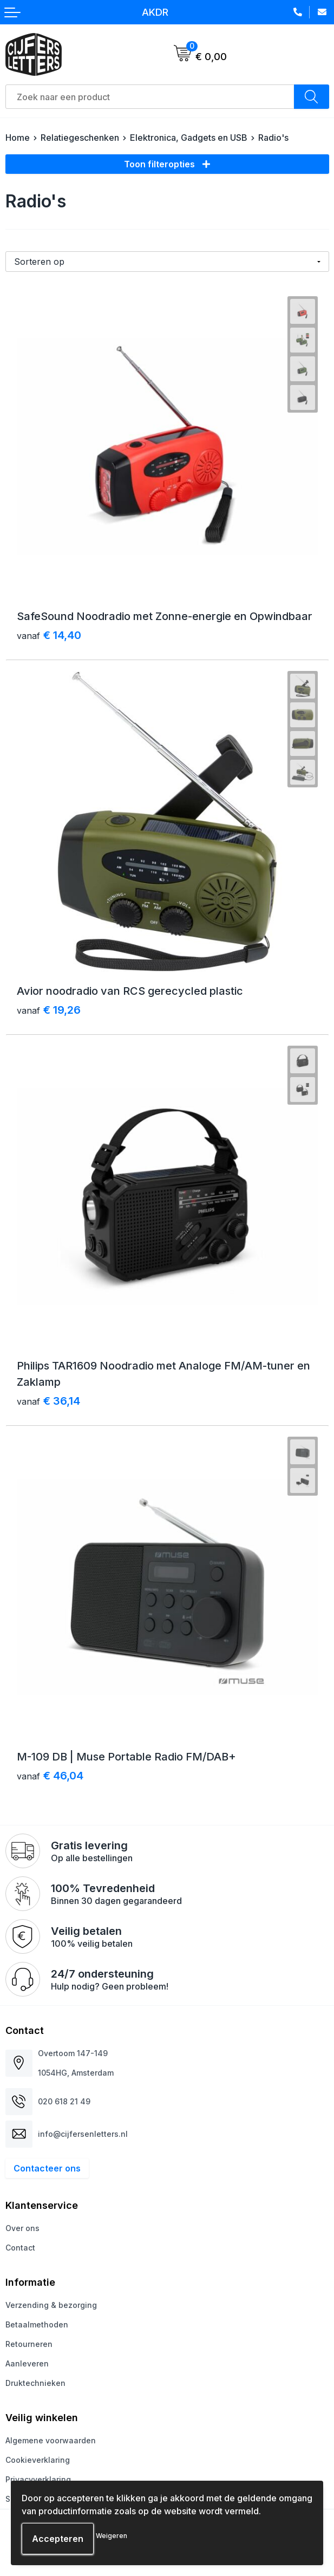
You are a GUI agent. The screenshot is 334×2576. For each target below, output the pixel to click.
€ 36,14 (48, 1400)
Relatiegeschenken (80, 137)
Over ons (22, 2228)
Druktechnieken (35, 2383)
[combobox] (149, 96)
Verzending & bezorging (51, 2305)
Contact (20, 2247)
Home (17, 137)
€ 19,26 (49, 1009)
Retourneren (29, 2344)
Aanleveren (27, 2363)
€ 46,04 (50, 1775)
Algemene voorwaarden (50, 2440)
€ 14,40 (49, 635)
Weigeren (111, 2536)
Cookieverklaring (37, 2459)
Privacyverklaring (38, 2479)
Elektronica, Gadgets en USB (188, 137)
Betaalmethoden (36, 2324)
